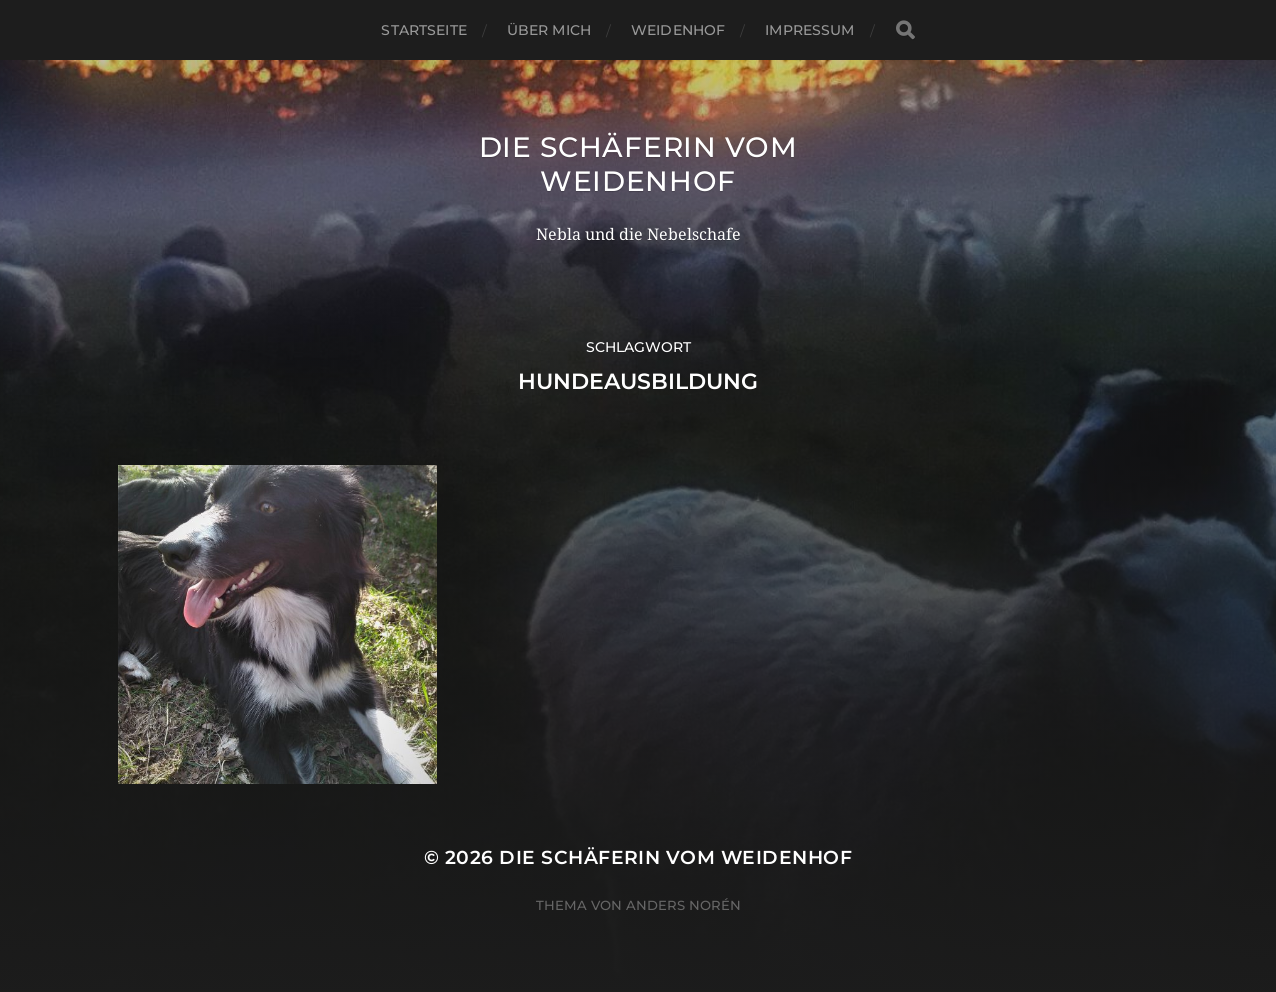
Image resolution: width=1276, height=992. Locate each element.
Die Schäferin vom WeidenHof (638, 164)
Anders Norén (683, 905)
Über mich (549, 30)
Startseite (423, 30)
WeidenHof (678, 30)
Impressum (809, 30)
